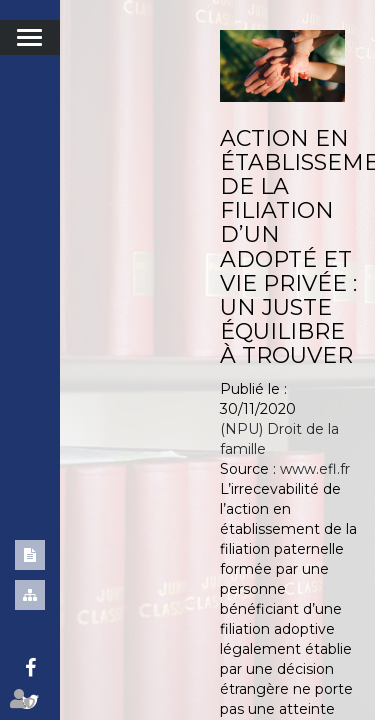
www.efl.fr (315, 469)
